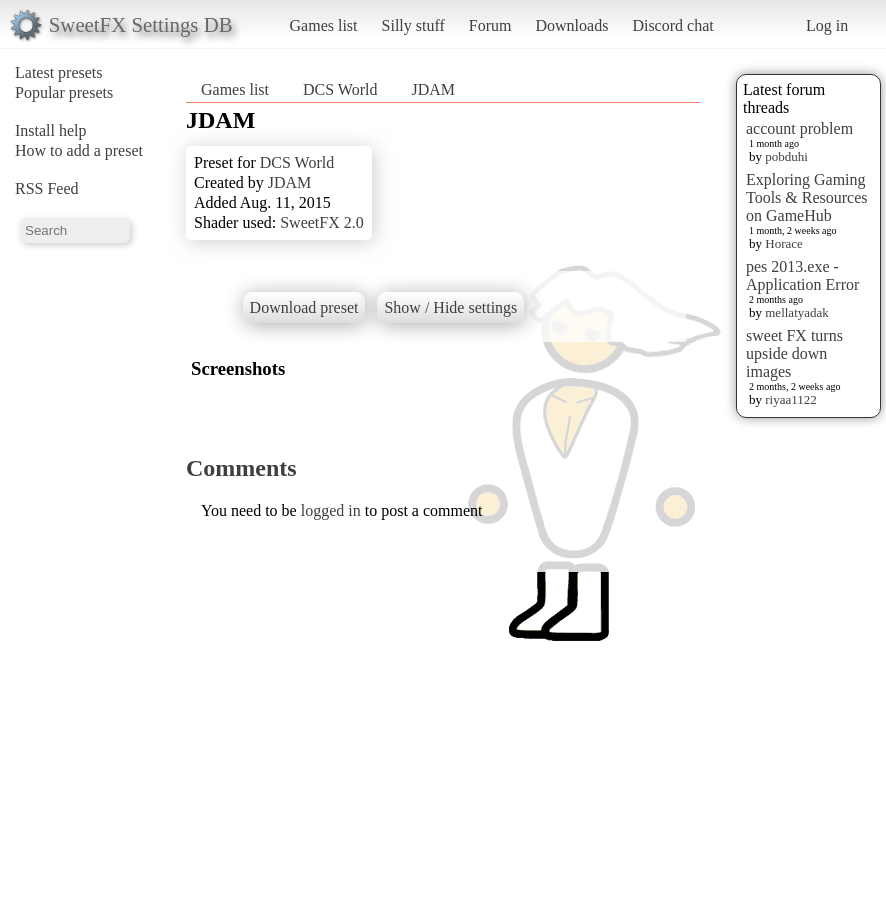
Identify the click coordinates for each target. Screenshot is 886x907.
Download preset (304, 307)
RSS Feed (47, 188)
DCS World (340, 89)
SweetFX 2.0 (322, 222)
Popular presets (64, 92)
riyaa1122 (791, 399)
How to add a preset (79, 150)
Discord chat (672, 25)
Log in (827, 25)
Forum (490, 25)
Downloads (571, 25)
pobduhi (786, 156)
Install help (51, 130)
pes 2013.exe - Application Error (802, 275)
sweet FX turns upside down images (794, 353)
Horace (784, 243)
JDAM (433, 89)
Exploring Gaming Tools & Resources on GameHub (807, 197)
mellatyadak (797, 312)
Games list (324, 25)
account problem (799, 128)
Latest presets (59, 72)
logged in (331, 510)
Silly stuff (413, 25)
